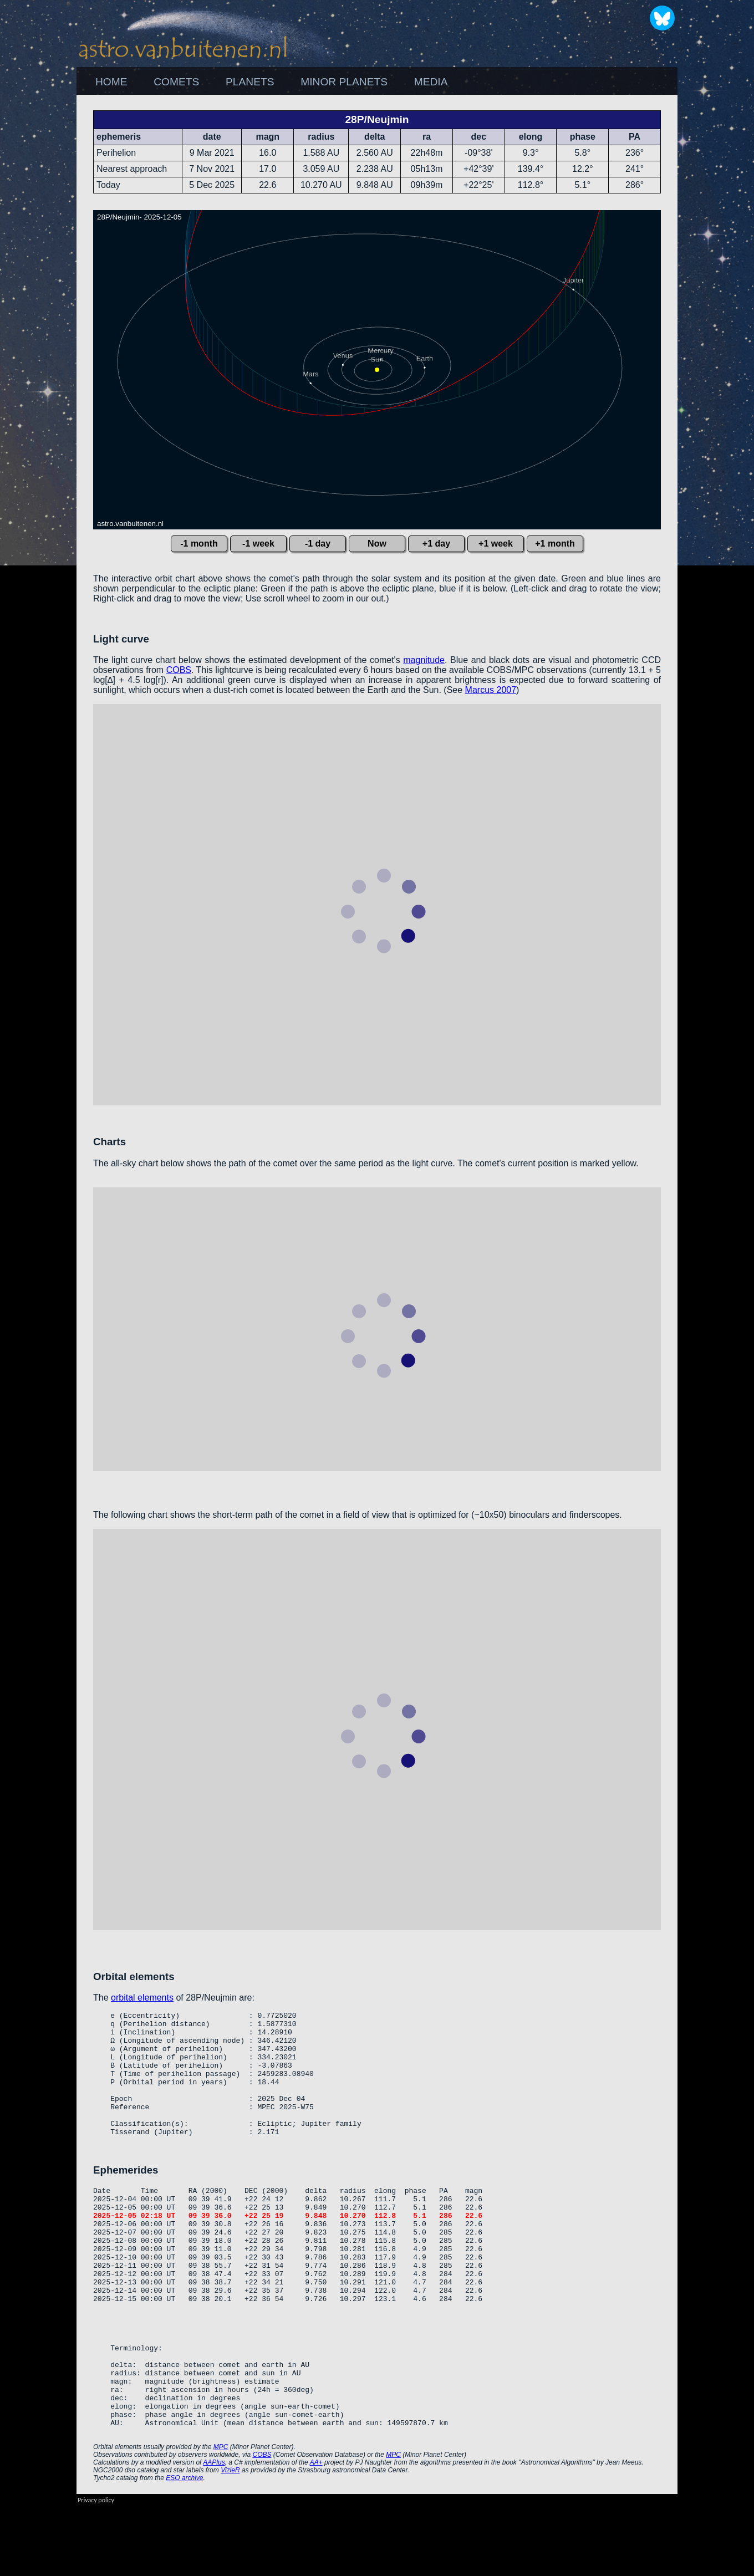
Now (377, 543)
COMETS (176, 82)
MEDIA (431, 82)
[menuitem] (111, 82)
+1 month (555, 543)
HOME (111, 82)
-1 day (317, 543)
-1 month (199, 543)
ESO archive (184, 2548)
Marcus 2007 (491, 690)
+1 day (436, 543)
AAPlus (214, 2532)
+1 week (495, 543)
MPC (220, 2517)
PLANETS (250, 82)
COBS (178, 670)
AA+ (316, 2532)
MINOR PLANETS (344, 82)
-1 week (258, 543)
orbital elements (142, 1997)
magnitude (424, 660)
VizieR (230, 2540)
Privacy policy (96, 2570)
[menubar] (271, 82)
